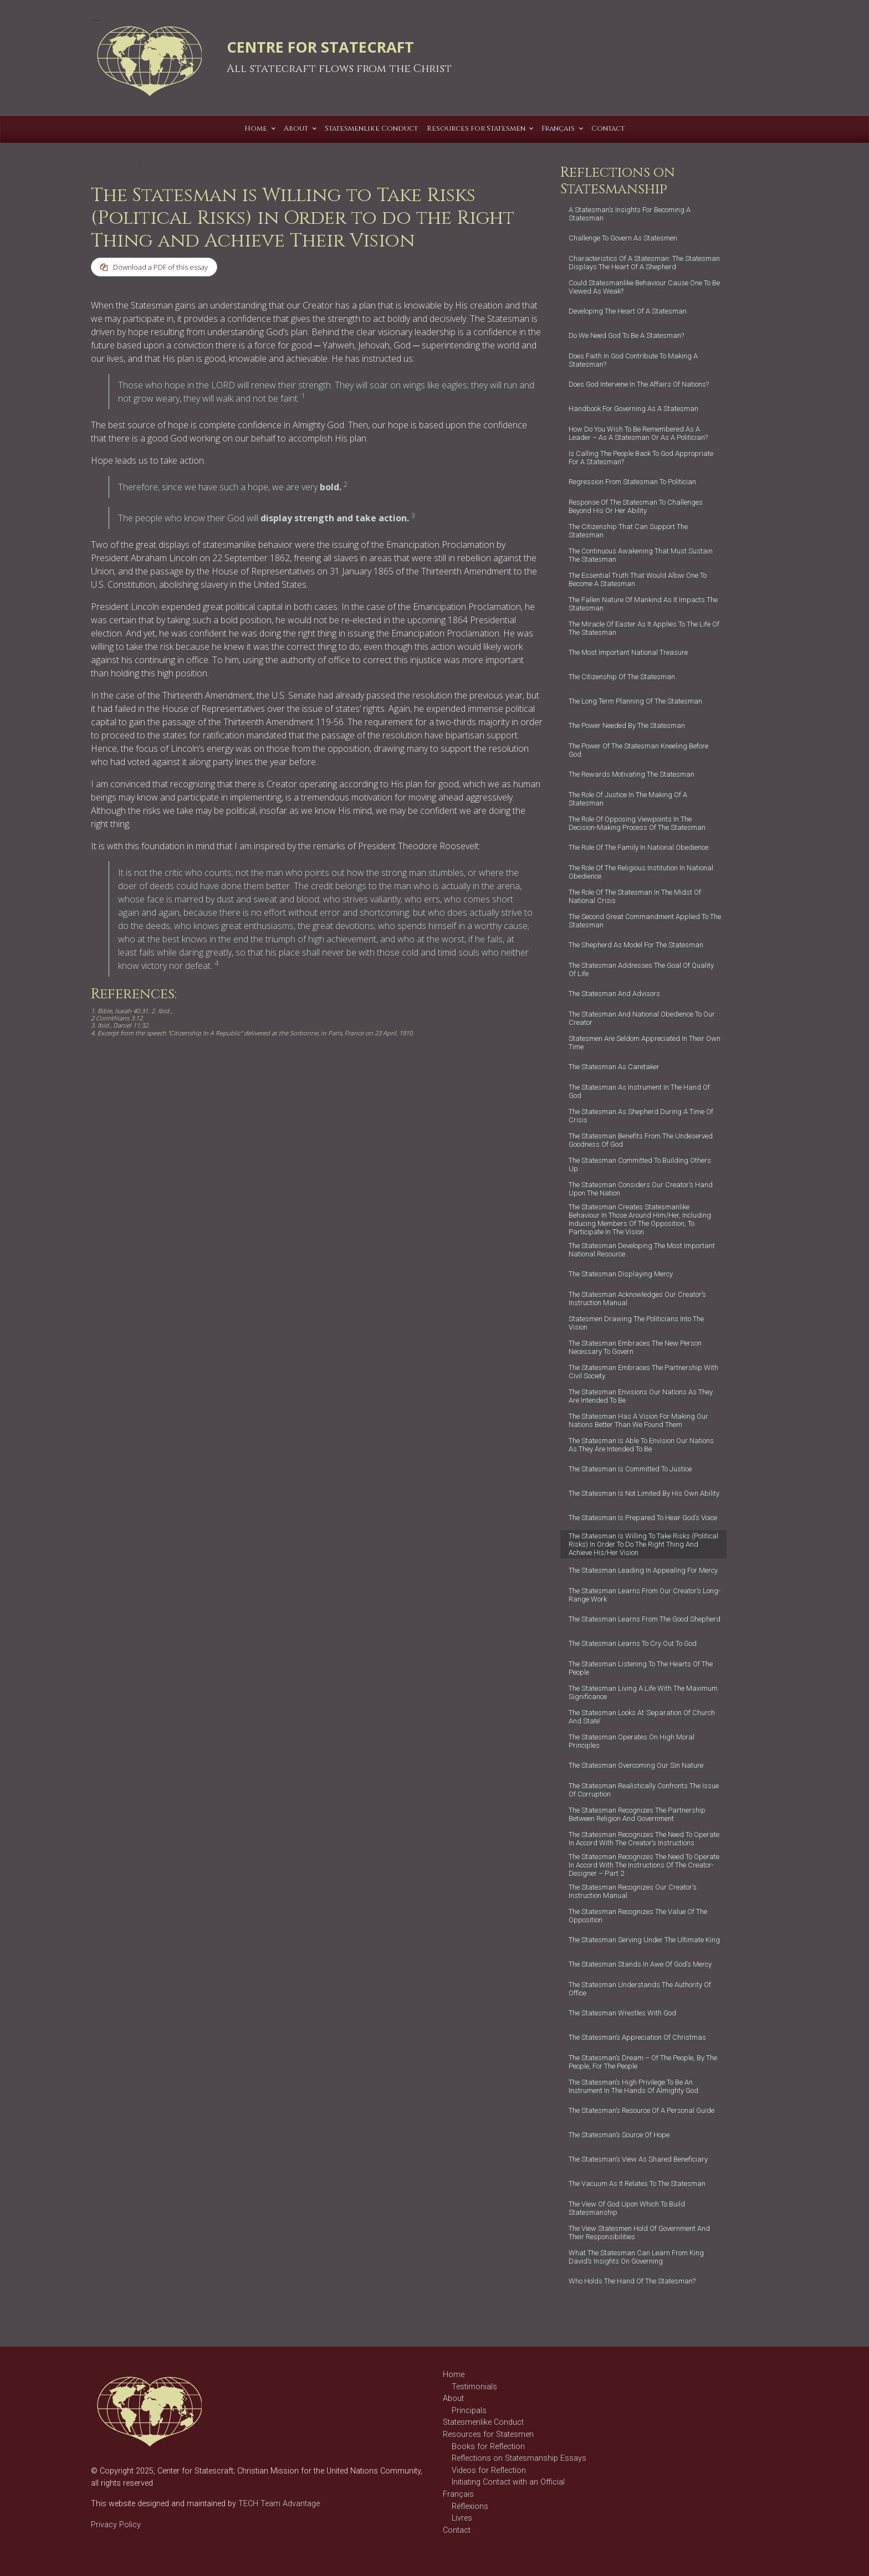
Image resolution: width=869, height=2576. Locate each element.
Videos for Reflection (489, 2470)
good (160, 1075)
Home (453, 2374)
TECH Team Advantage (278, 2503)
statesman (279, 1086)
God (142, 1075)
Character (273, 1064)
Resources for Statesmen (488, 2434)
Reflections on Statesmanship (153, 1064)
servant (178, 1086)
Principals (469, 2410)
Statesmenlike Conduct (483, 2422)
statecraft (208, 1086)
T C (184, 161)
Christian (105, 1075)
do (126, 1075)
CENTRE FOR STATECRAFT (320, 47)
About (453, 2398)
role (156, 1086)
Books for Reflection (488, 2446)
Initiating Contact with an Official (508, 2482)
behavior (239, 1064)
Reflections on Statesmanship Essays (519, 2458)
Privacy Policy (116, 2524)
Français (458, 2494)
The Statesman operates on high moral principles (189, 1125)
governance (191, 1075)
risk (140, 1086)
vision (169, 1096)
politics (102, 1086)
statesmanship (114, 1096)
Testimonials (474, 2387)
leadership (231, 1075)
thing (149, 1096)
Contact (457, 2530)
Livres (462, 2518)
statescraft (243, 1086)
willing (192, 1096)
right (124, 1086)
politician (267, 1075)
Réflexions (470, 2506)
